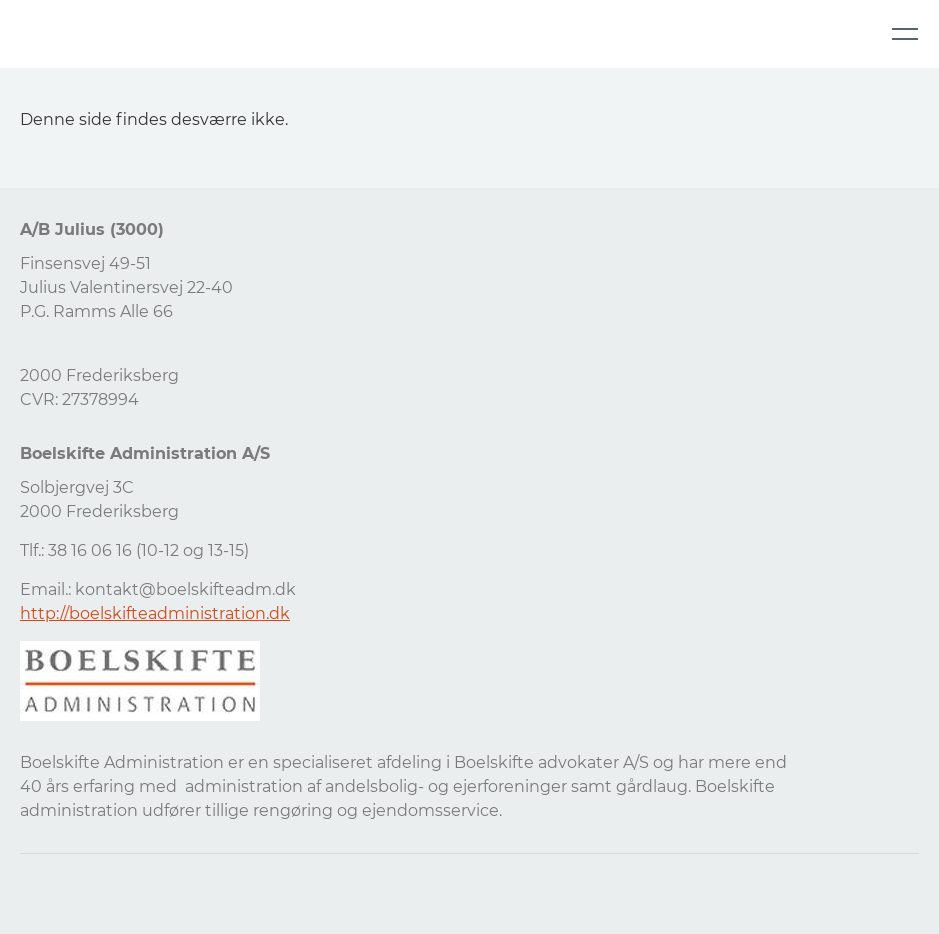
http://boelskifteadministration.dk (155, 613)
